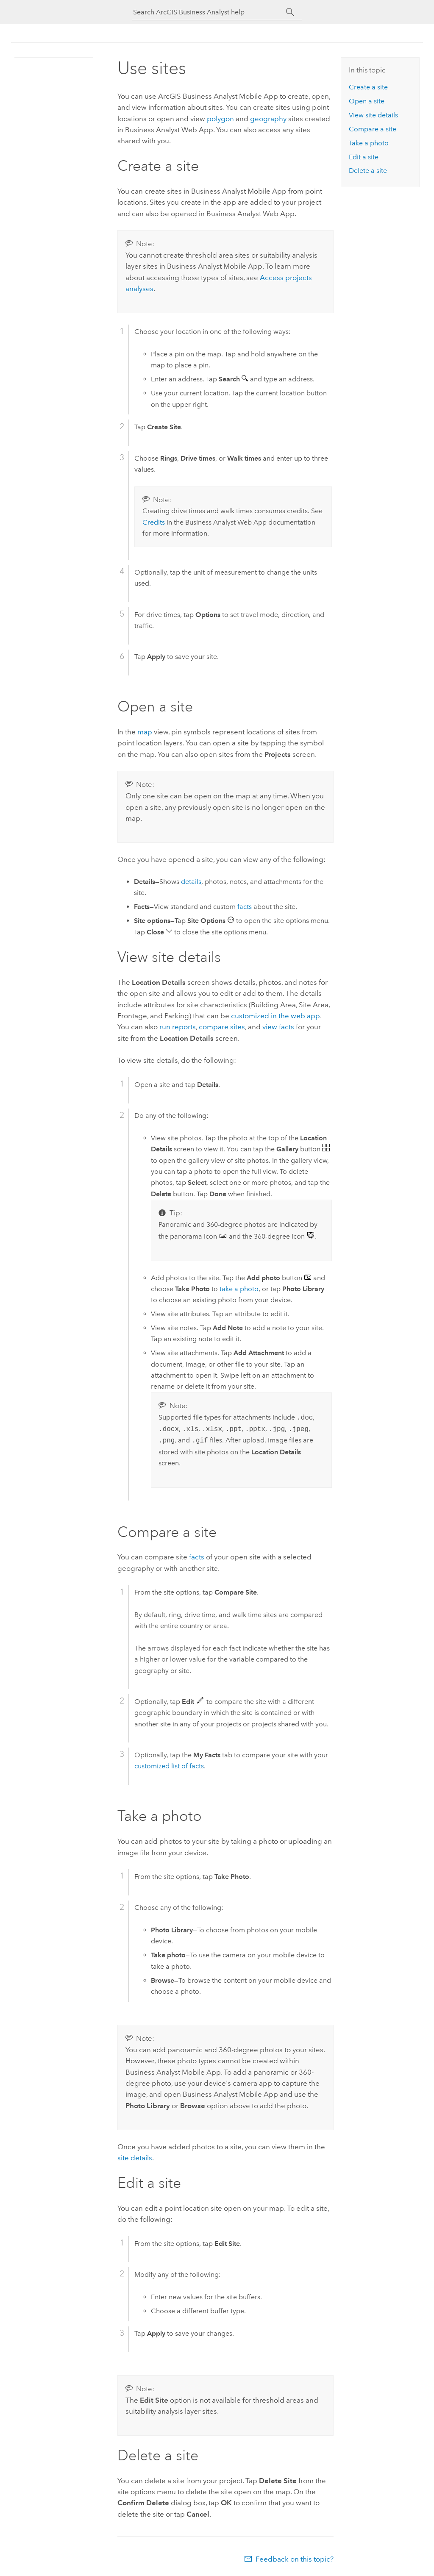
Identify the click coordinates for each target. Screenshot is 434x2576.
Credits (153, 522)
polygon (220, 118)
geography (268, 118)
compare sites (222, 1027)
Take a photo (369, 143)
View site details (373, 115)
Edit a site (363, 157)
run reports (177, 1027)
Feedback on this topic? (295, 2559)
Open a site (366, 101)
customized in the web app (275, 1016)
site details (134, 2158)
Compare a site (372, 129)
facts (244, 907)
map (144, 732)
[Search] (290, 12)
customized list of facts (169, 1766)
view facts (278, 1027)
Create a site (368, 87)
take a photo (239, 1289)
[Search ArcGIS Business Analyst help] (209, 12)
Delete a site (368, 171)
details (191, 882)
